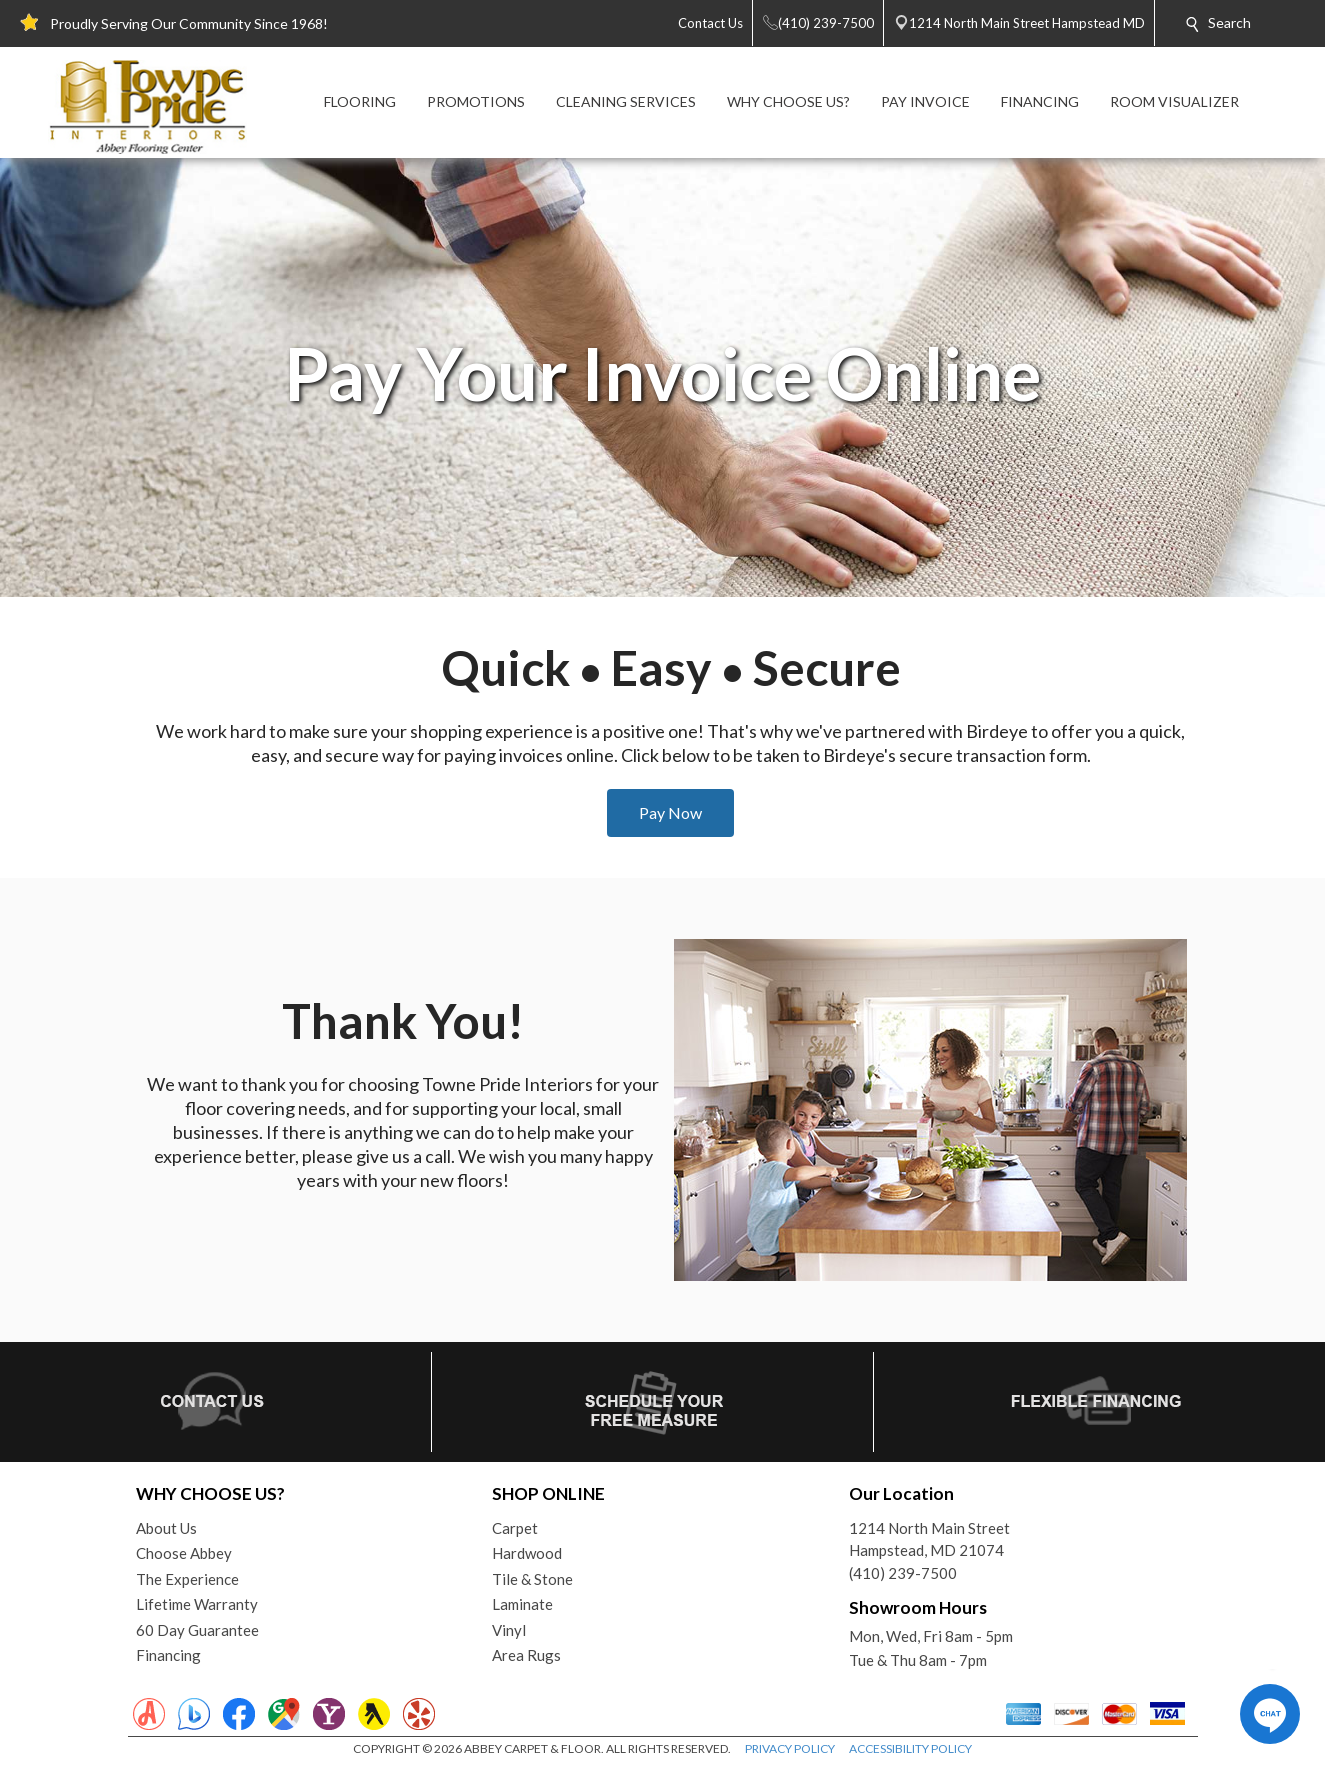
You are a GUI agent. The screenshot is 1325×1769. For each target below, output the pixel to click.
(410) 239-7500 (903, 1573)
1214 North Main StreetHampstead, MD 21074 (929, 1539)
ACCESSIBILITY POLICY (910, 1748)
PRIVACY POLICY (790, 1748)
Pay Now (670, 812)
